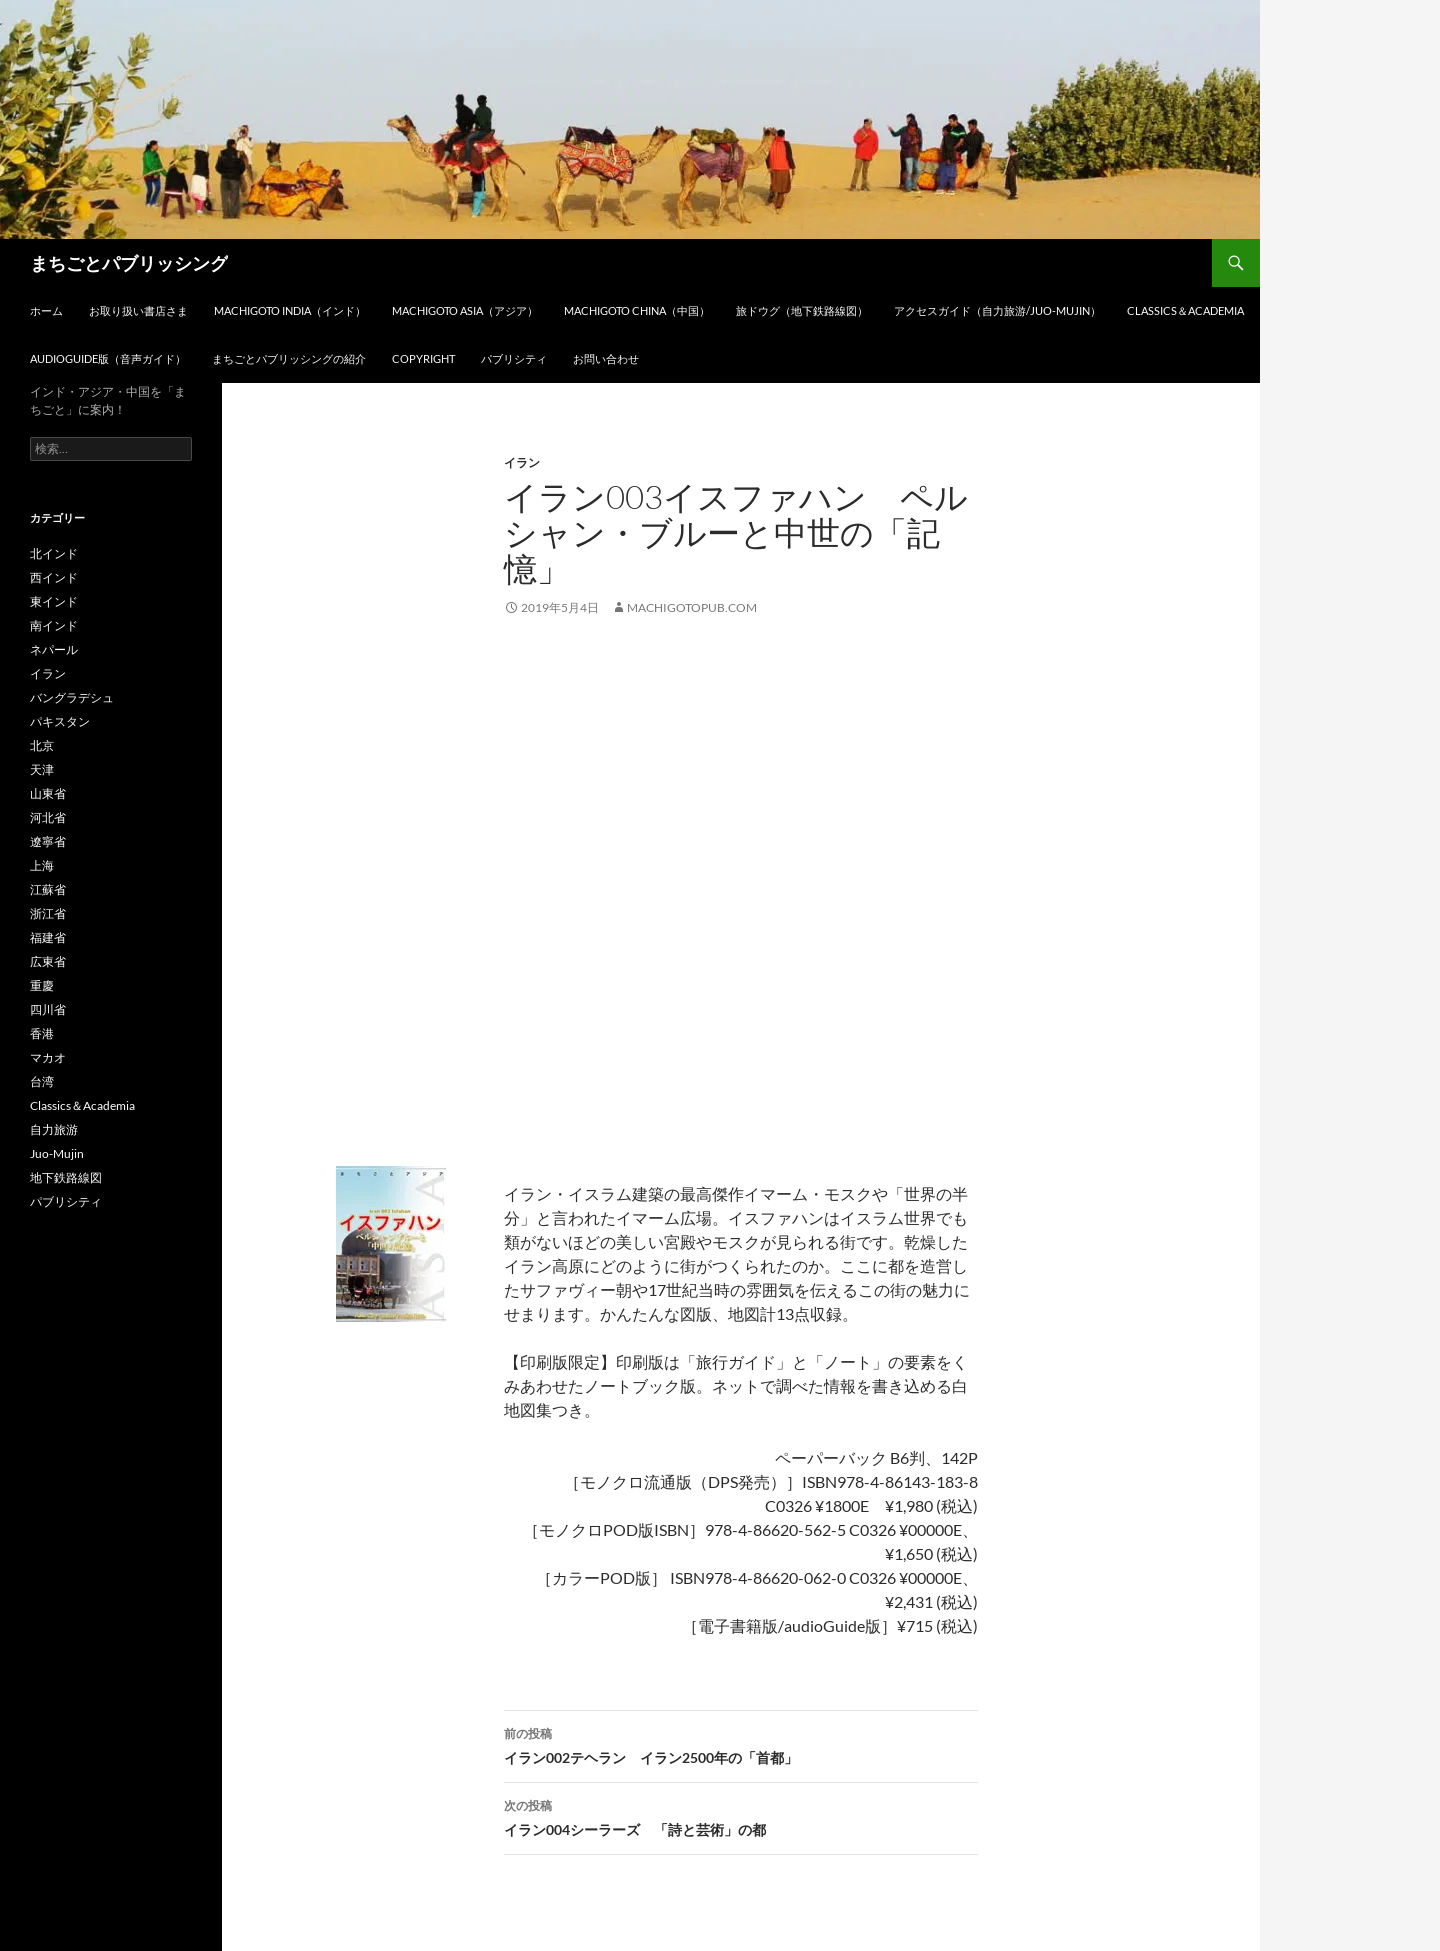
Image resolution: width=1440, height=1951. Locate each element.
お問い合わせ (606, 358)
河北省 (48, 817)
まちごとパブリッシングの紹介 (289, 358)
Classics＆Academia (1185, 310)
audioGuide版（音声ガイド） (108, 358)
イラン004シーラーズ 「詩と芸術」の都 (741, 1816)
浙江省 (48, 913)
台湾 (42, 1081)
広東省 (48, 961)
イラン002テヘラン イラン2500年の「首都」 (741, 1744)
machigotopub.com (692, 607)
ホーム (46, 310)
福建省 (48, 937)
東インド (54, 601)
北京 (42, 745)
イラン (522, 462)
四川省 (48, 1009)
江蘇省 (48, 889)
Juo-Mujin (57, 1153)
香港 (42, 1033)
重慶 (42, 985)
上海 (42, 865)
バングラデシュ (72, 697)
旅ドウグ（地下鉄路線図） (802, 310)
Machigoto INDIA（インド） (290, 310)
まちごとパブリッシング (129, 263)
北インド (54, 553)
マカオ (48, 1057)
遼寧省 (48, 841)
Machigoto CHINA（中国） (637, 310)
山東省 (48, 793)
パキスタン (60, 721)
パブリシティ (514, 358)
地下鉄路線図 (66, 1177)
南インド (54, 625)
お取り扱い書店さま (138, 310)
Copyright (423, 358)
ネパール (54, 649)
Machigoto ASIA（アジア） (465, 310)
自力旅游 (54, 1129)
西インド (54, 577)
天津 (42, 769)
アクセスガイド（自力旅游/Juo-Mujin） (997, 310)
